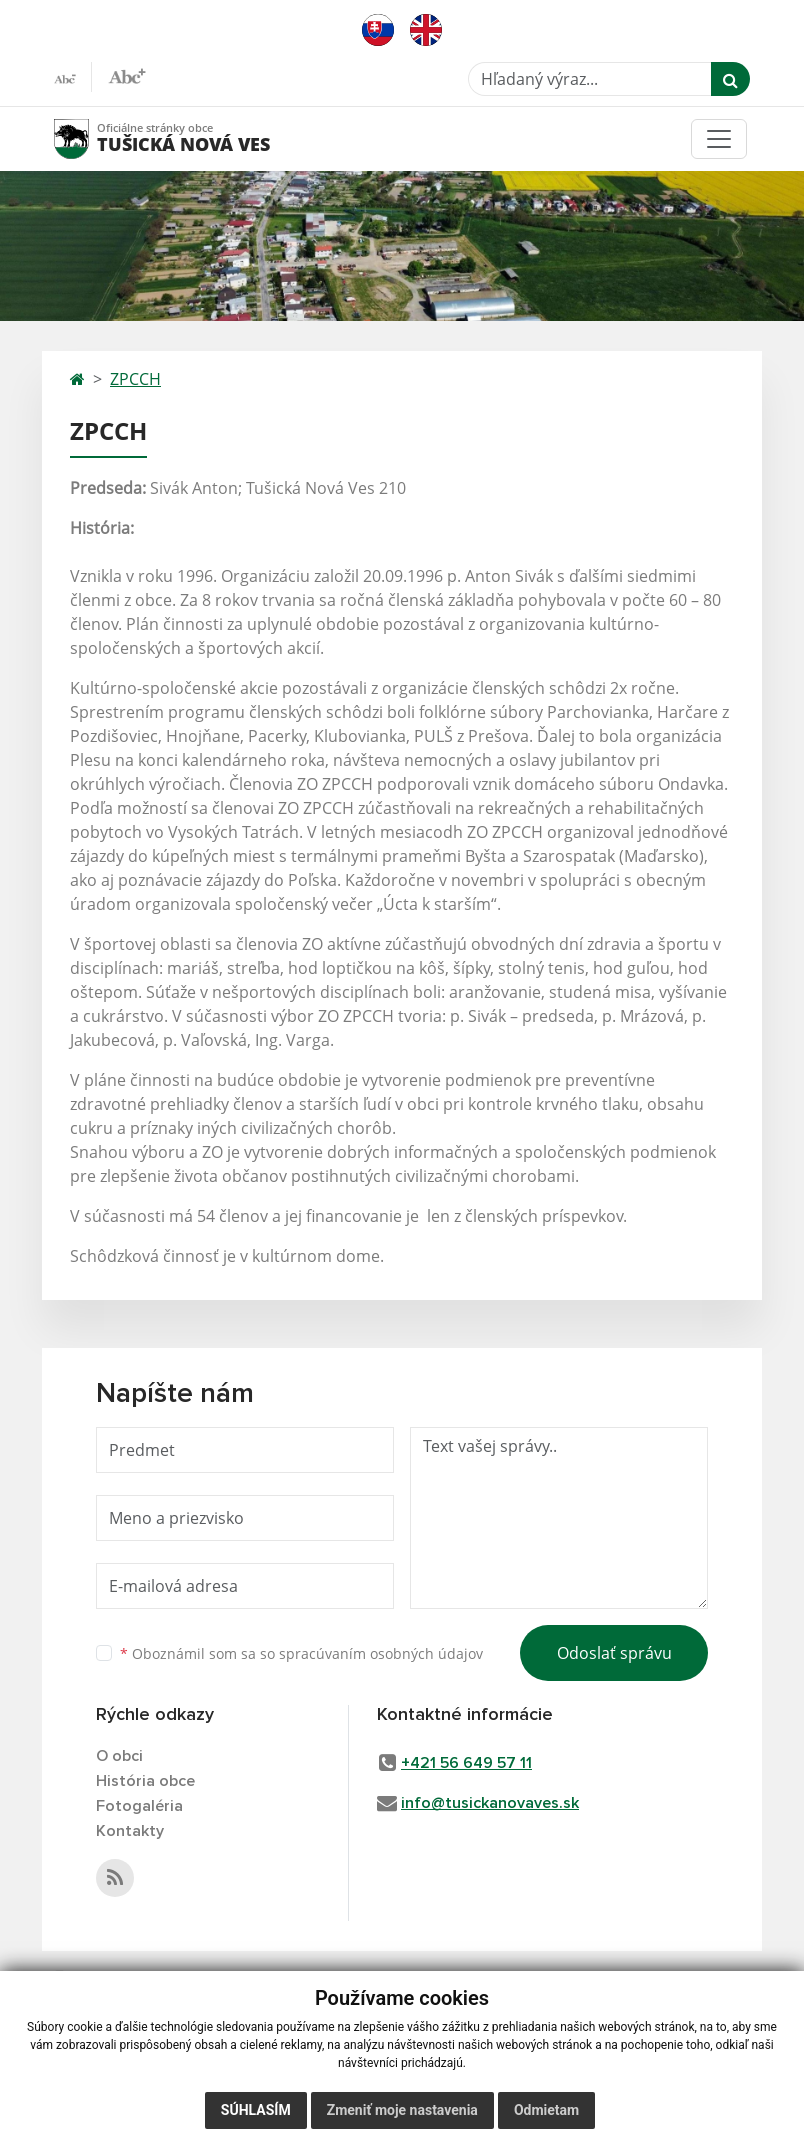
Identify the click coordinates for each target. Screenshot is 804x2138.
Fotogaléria (139, 1806)
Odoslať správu (614, 1653)
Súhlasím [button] (256, 2110)
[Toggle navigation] (719, 139)
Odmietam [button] (546, 2110)
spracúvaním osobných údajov (381, 1653)
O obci (119, 1756)
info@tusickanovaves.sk (490, 1803)
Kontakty (130, 1831)
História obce (145, 1781)
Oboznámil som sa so (301, 1653)
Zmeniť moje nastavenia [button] (402, 2110)
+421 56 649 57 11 (466, 1763)
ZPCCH (135, 379)
